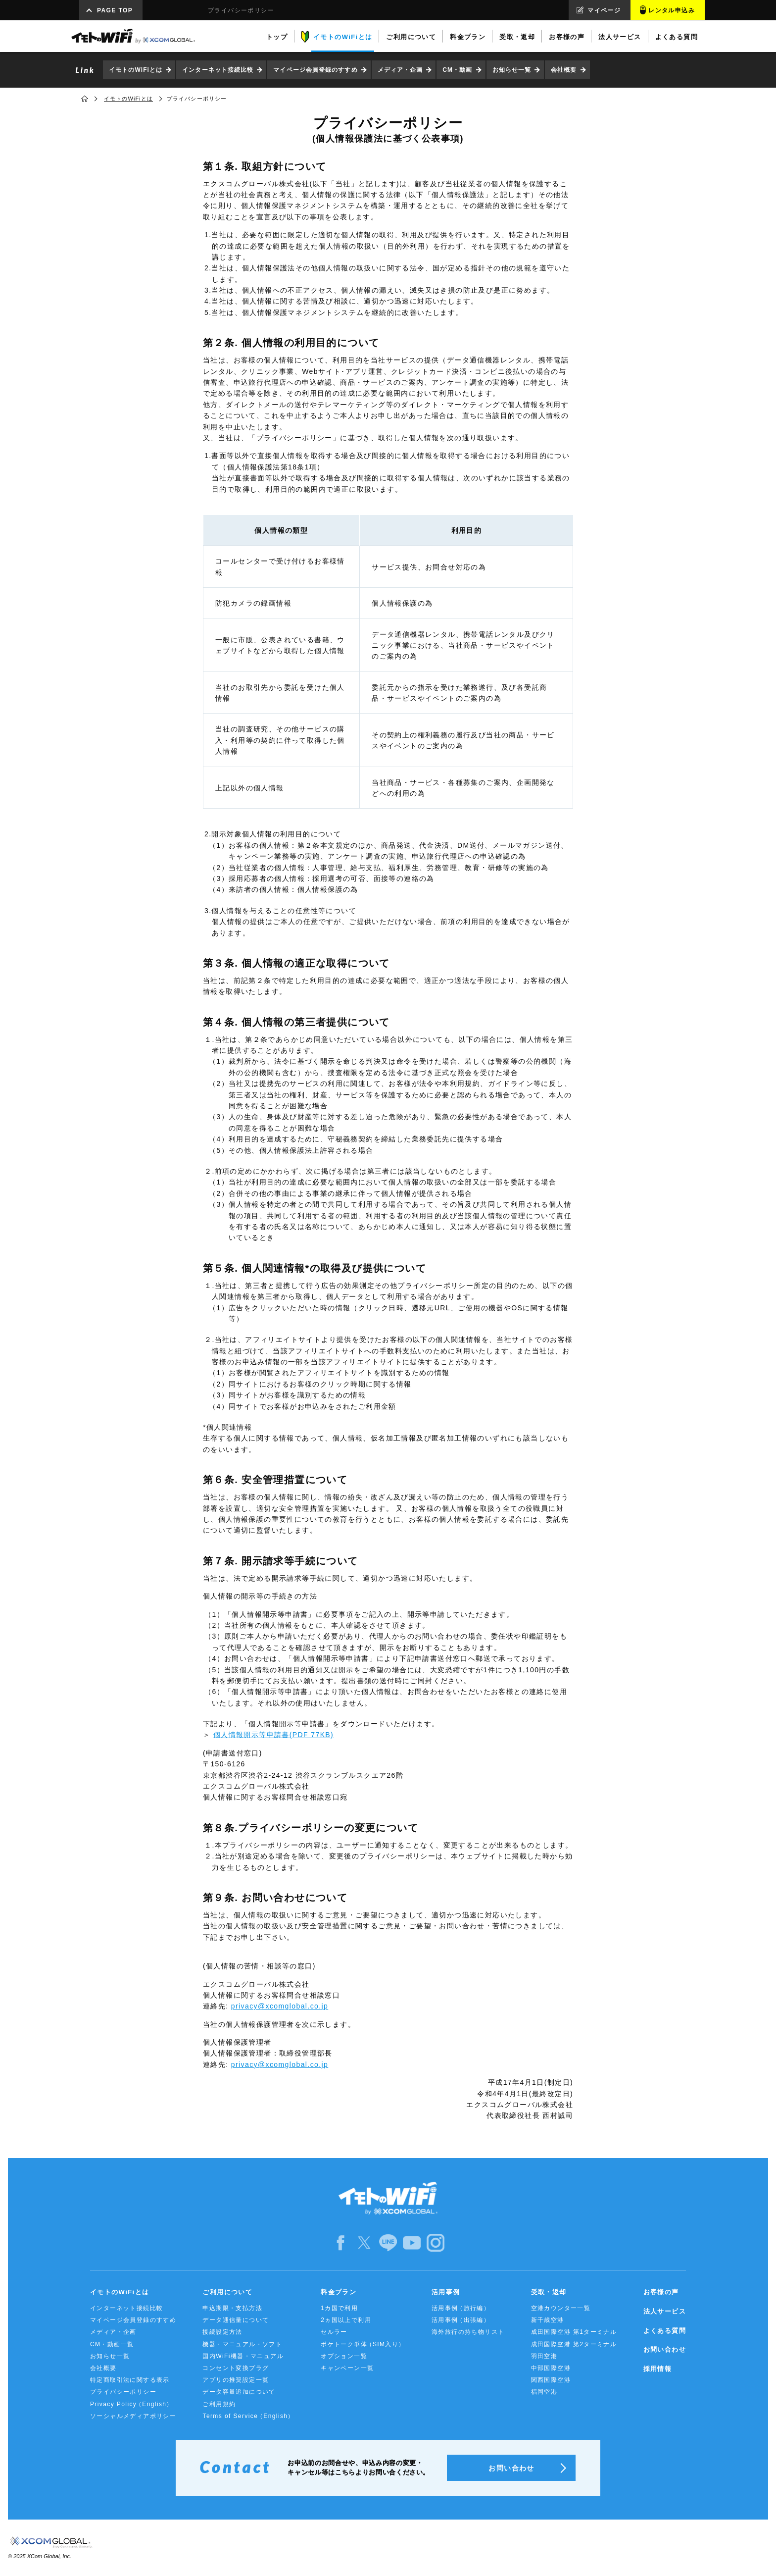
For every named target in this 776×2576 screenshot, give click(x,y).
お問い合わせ (664, 2349)
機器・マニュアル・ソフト (242, 2344)
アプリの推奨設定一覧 (235, 2379)
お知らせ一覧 (512, 69)
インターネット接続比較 (217, 69)
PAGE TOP (115, 10)
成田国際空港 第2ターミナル (574, 2344)
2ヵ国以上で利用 (346, 2320)
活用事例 (446, 2292)
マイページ (604, 10)
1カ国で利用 (339, 2308)
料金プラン (338, 2292)
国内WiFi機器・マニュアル (243, 2356)
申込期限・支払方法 (232, 2308)
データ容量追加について (238, 2391)
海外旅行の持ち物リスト (468, 2331)
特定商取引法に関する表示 (130, 2379)
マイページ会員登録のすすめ (315, 69)
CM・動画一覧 (112, 2344)
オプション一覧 (344, 2356)
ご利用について (227, 2292)
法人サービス (664, 2311)
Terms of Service (248, 2416)
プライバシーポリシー (123, 2391)
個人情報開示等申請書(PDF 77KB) (273, 1735)
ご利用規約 (219, 2404)
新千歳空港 (547, 2320)
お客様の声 (661, 2292)
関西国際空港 (551, 2379)
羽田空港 (544, 2356)
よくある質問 (664, 2330)
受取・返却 (549, 2292)
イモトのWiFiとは (135, 69)
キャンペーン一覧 (347, 2368)
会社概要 (564, 69)
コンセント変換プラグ (235, 2368)
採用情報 (657, 2368)
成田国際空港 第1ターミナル (574, 2331)
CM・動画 (457, 69)
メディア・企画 (400, 69)
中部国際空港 (551, 2368)
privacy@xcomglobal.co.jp (279, 2006)
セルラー (334, 2331)
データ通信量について (235, 2320)
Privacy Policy (131, 2404)
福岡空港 (544, 2391)
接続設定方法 (222, 2331)
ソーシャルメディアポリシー (133, 2416)
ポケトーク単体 (363, 2344)
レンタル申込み (671, 10)
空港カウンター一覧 (561, 2308)
